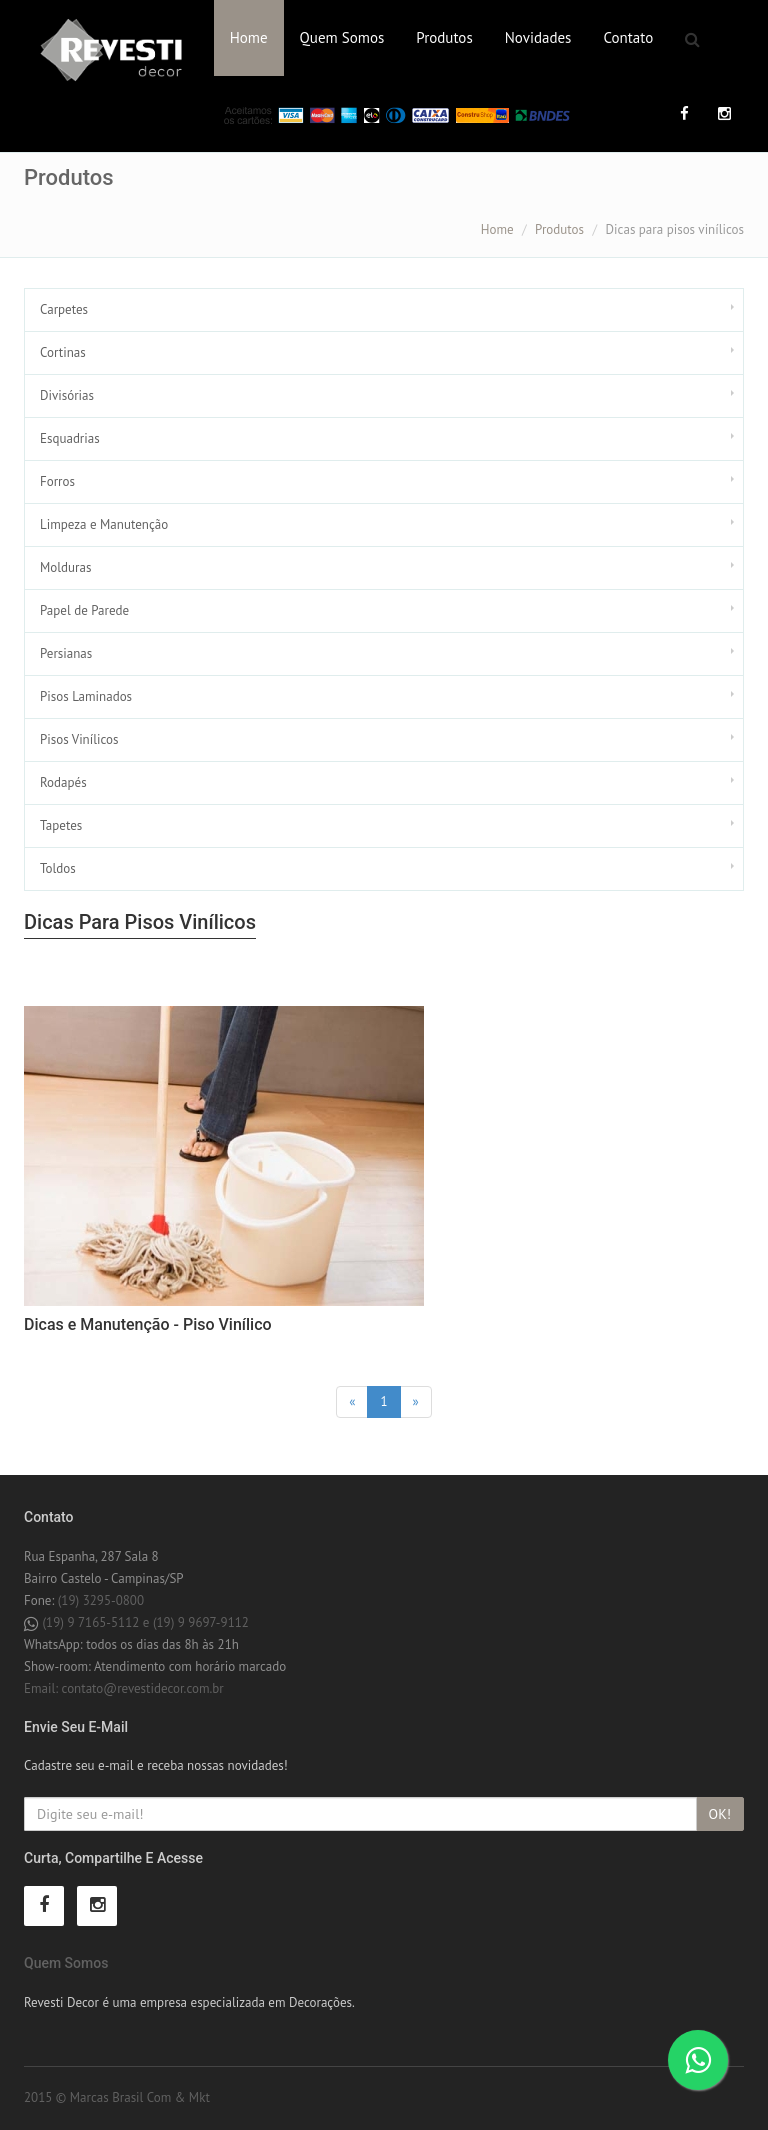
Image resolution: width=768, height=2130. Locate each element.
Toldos (58, 868)
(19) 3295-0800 (101, 1600)
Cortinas (63, 352)
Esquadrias (70, 438)
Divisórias (67, 395)
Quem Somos (342, 37)
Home (249, 37)
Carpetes (64, 309)
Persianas (66, 653)
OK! (720, 1814)
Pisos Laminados (86, 696)
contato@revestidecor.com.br (143, 1688)
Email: (43, 1688)
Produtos (444, 37)
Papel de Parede (84, 610)
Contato (628, 37)
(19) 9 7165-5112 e (97, 1622)
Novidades (538, 37)
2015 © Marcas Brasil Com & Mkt (117, 2097)
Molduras (65, 567)
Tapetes (61, 825)
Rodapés (63, 782)
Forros (57, 481)
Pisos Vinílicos (79, 739)
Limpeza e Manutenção (104, 524)
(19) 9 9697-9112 (201, 1622)
